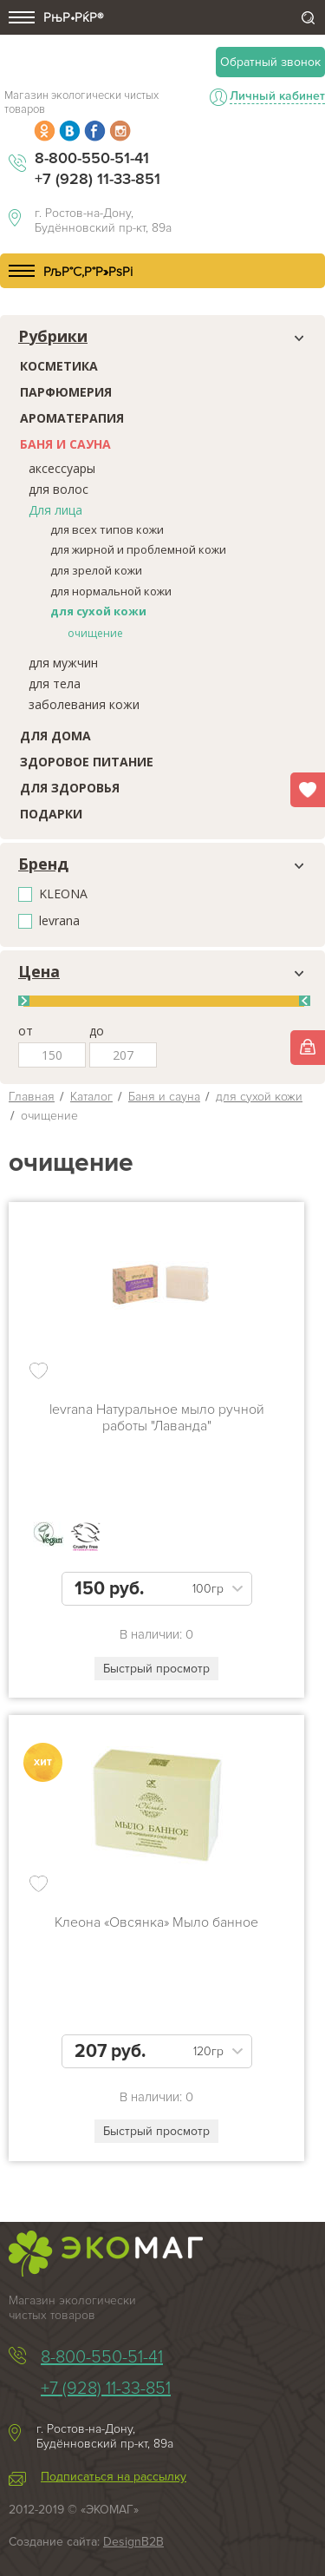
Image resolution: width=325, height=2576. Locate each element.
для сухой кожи (98, 611)
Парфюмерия (66, 392)
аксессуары (62, 468)
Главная (32, 1096)
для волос (58, 489)
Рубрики (53, 336)
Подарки (51, 813)
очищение (95, 633)
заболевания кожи (84, 704)
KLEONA (63, 894)
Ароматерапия (72, 418)
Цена (39, 972)
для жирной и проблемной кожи (138, 549)
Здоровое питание (86, 761)
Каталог (91, 1096)
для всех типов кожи (107, 529)
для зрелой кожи (96, 570)
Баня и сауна (65, 444)
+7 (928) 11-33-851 (97, 178)
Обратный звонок (270, 62)
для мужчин (63, 662)
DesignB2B (133, 2541)
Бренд (43, 864)
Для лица (55, 510)
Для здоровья (70, 787)
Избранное (307, 789)
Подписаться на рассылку (113, 2477)
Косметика (59, 366)
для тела (55, 683)
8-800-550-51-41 (92, 158)
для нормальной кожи (111, 591)
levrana (59, 921)
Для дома (55, 735)
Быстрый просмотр (156, 1668)
